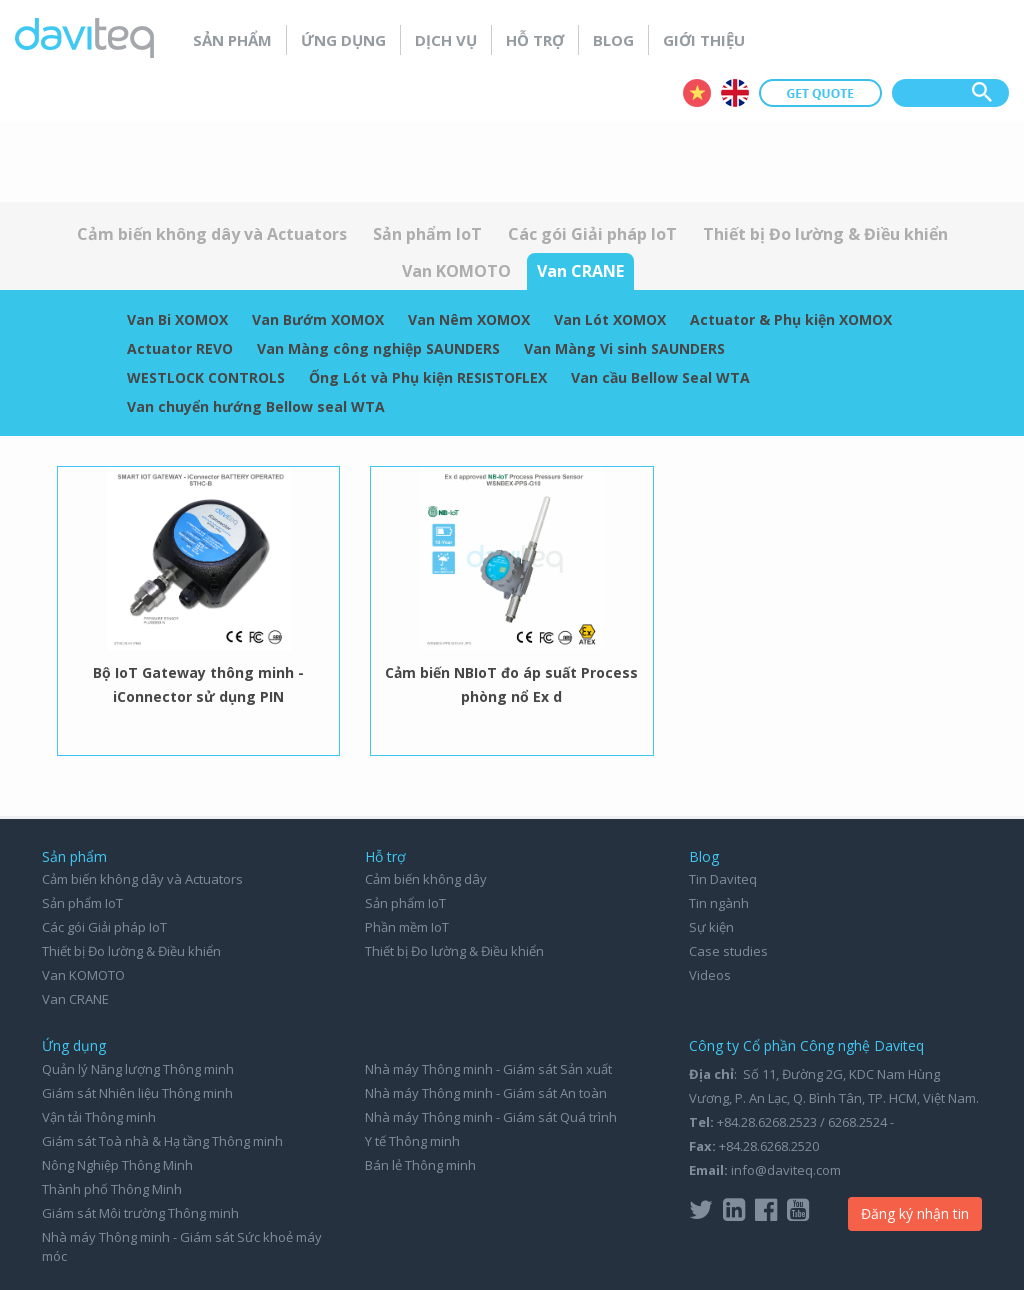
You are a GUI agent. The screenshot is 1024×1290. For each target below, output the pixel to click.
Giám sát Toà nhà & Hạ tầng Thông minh (162, 1141)
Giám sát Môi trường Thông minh (140, 1213)
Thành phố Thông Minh (112, 1189)
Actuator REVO (180, 348)
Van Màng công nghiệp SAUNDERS (378, 348)
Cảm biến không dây (426, 879)
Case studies (728, 951)
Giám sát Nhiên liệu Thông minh (137, 1093)
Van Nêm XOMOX (469, 319)
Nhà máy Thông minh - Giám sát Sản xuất (488, 1069)
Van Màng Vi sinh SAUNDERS (624, 348)
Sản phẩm (232, 40)
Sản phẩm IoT (427, 234)
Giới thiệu (704, 40)
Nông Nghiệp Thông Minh (117, 1165)
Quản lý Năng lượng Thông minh (138, 1069)
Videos (710, 975)
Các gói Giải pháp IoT (592, 234)
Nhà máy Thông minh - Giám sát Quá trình (491, 1117)
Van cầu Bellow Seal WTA (660, 377)
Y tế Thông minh (412, 1141)
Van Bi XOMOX (177, 319)
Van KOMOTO (456, 271)
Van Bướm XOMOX (318, 319)
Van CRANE (580, 271)
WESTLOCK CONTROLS (206, 377)
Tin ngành (719, 903)
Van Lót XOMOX (610, 319)
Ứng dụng (343, 40)
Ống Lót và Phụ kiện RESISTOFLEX (428, 377)
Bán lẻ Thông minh (420, 1165)
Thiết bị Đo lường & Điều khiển (825, 234)
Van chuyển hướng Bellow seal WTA (256, 406)
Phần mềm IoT (407, 927)
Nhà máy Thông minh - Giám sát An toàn (486, 1093)
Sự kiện (711, 927)
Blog (613, 40)
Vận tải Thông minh (99, 1117)
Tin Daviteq (723, 879)
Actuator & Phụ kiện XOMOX (791, 319)
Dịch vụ (446, 40)
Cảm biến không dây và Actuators (212, 234)
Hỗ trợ (535, 40)
